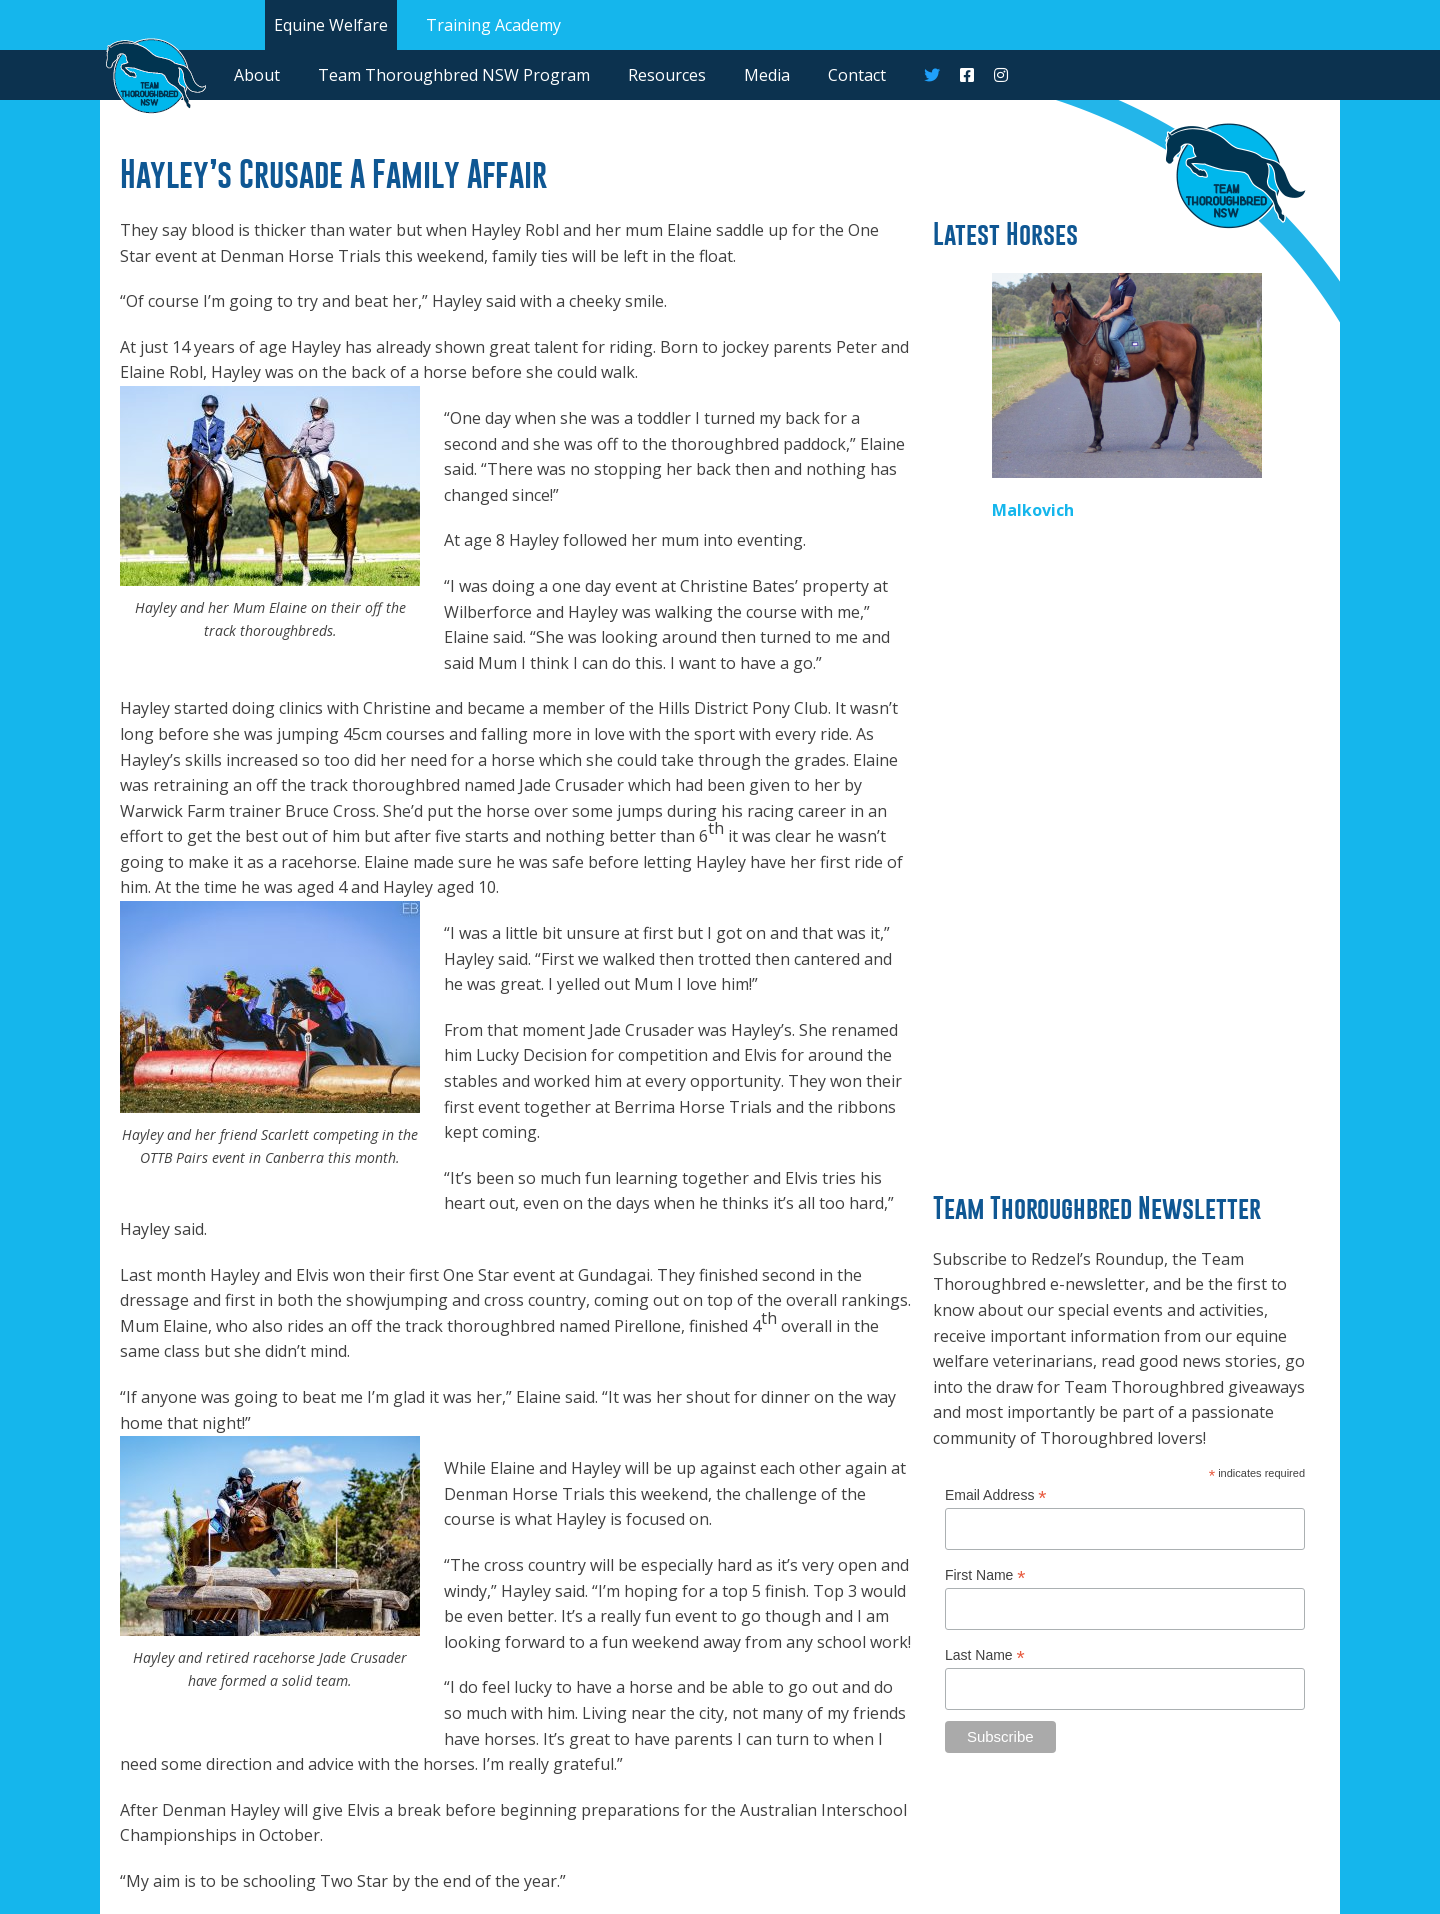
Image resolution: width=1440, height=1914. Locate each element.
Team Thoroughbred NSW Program (454, 75)
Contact (857, 75)
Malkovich (1033, 510)
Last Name (985, 1655)
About (257, 75)
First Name (985, 1575)
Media (767, 75)
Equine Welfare (331, 25)
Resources (667, 75)
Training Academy (493, 25)
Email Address (996, 1495)
